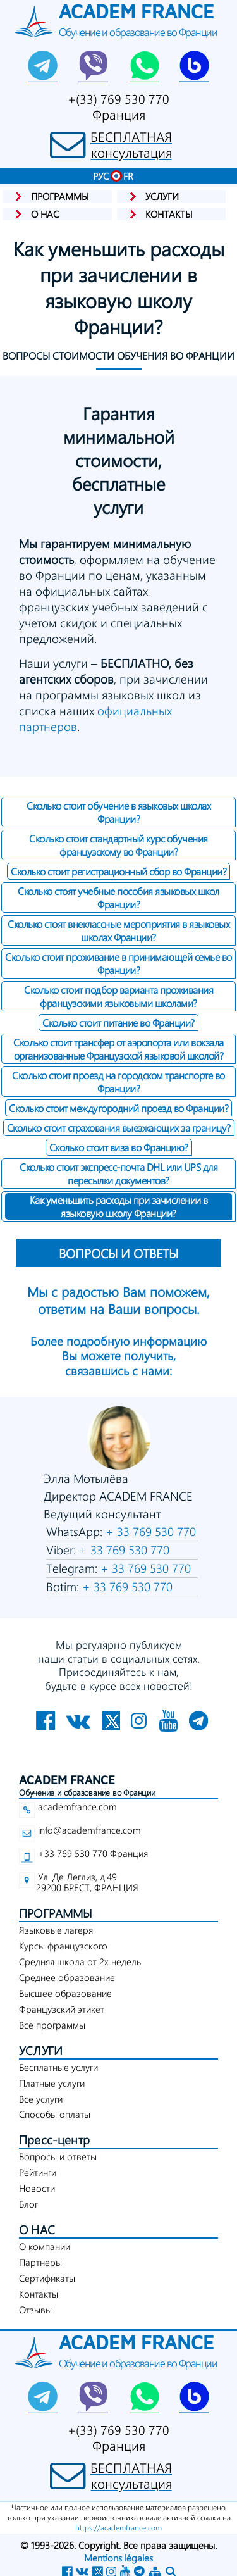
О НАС (37, 2229)
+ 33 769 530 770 (149, 1531)
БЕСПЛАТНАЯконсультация (131, 144)
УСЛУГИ (41, 2050)
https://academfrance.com (118, 2527)
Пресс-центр (54, 2140)
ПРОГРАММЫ (56, 1913)
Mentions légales (118, 2557)
